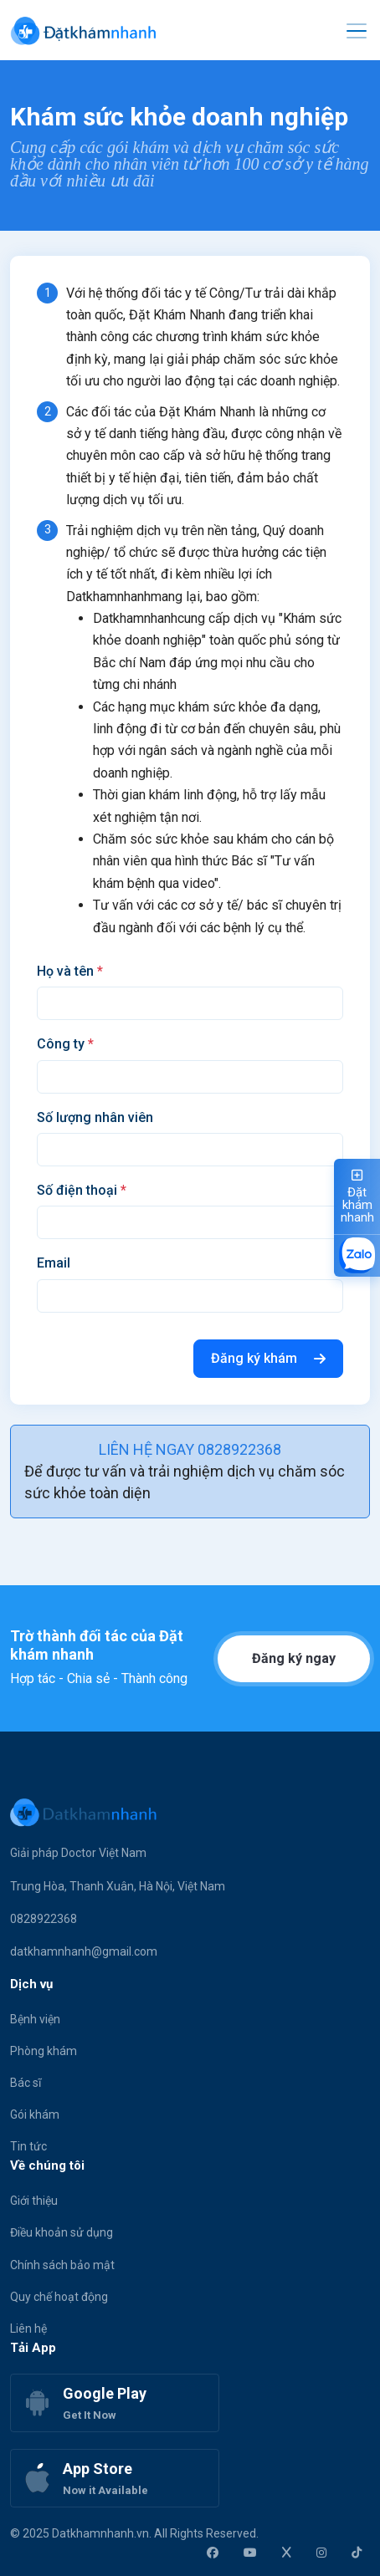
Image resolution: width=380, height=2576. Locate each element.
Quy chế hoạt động (59, 2296)
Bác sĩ (25, 2082)
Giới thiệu (34, 2200)
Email (53, 1263)
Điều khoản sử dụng (61, 2232)
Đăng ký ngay (294, 1658)
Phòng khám (43, 2051)
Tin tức (28, 2146)
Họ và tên (70, 971)
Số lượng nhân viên (95, 1117)
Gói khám (34, 2114)
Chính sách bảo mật (62, 2265)
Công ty (65, 1044)
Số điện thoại (81, 1190)
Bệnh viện (35, 2019)
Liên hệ (28, 2328)
